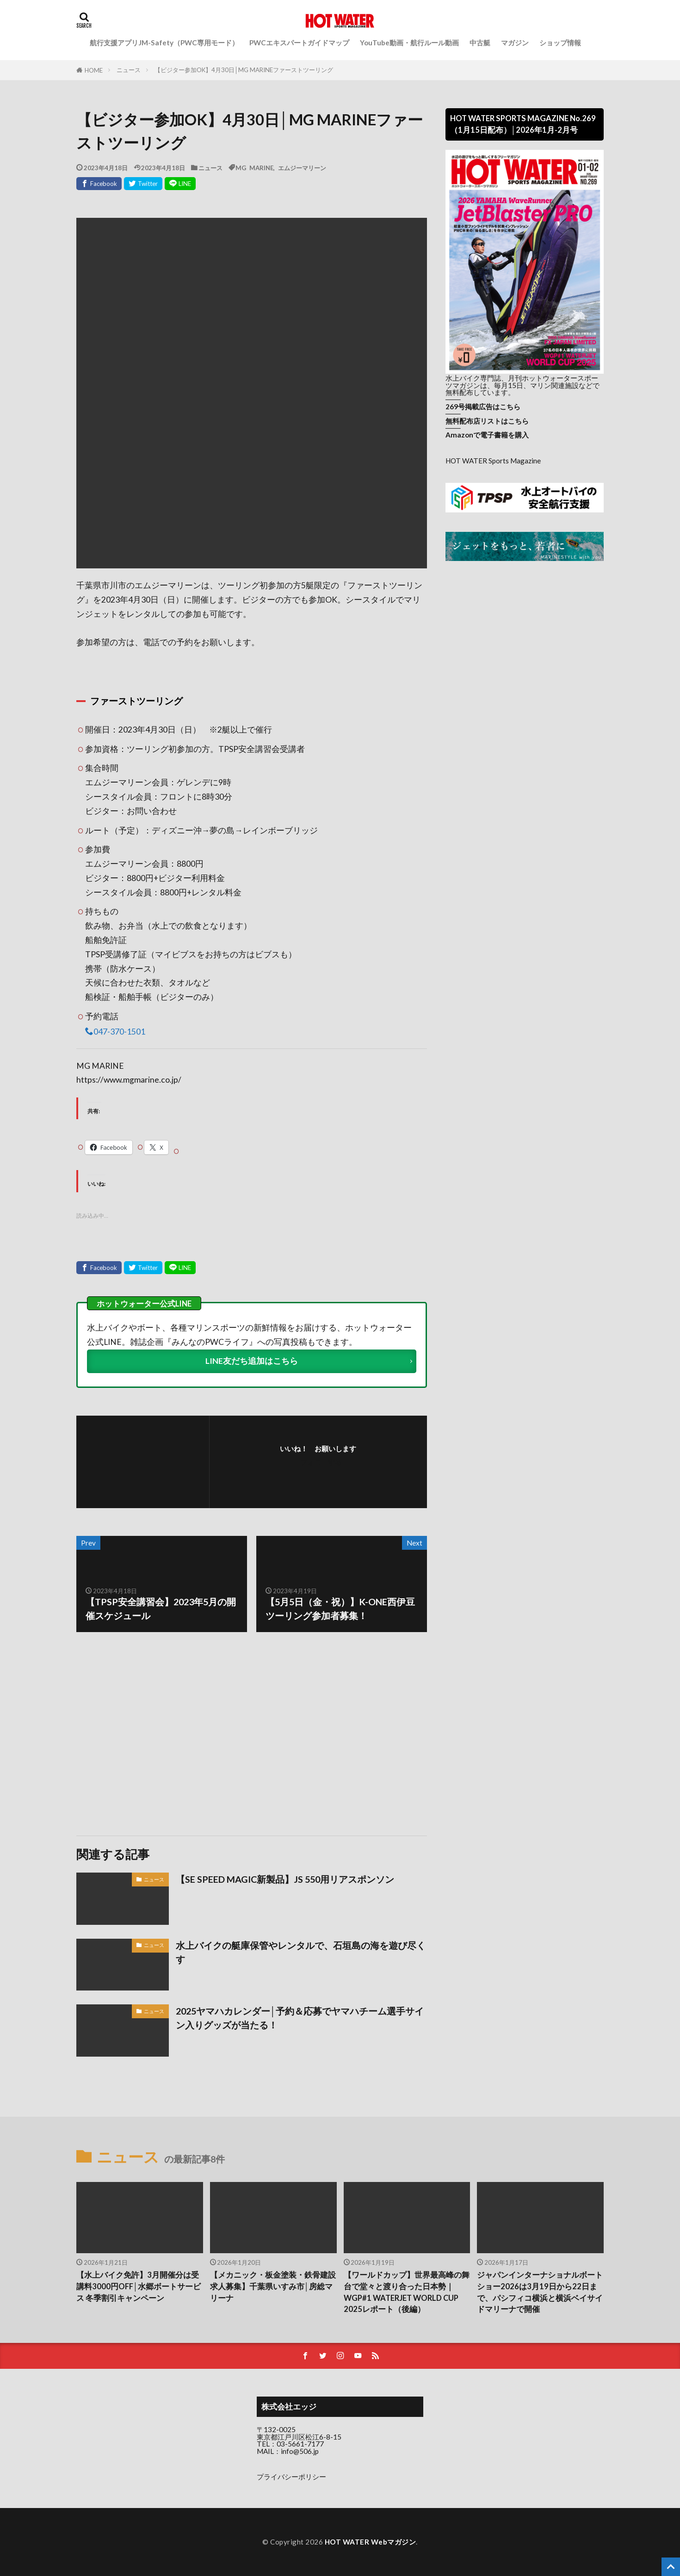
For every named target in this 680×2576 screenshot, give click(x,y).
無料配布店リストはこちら (487, 421)
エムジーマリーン (302, 168)
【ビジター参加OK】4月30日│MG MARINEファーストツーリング (244, 70)
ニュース (129, 70)
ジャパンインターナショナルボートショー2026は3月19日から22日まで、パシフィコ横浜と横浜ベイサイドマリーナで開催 (540, 2292)
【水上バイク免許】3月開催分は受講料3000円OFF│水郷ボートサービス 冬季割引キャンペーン (138, 2286)
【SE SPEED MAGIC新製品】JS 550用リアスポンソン (285, 1879)
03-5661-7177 (300, 2444)
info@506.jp (300, 2451)
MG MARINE (254, 168)
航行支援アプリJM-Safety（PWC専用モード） (164, 42)
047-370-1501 (119, 1031)
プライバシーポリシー (291, 2476)
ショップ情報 (560, 42)
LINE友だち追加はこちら (251, 1361)
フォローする (321, 1462)
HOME (94, 70)
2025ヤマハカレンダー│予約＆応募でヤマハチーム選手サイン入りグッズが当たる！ (300, 2017)
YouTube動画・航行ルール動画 (409, 42)
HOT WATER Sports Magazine (493, 460)
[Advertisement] (163, 1734)
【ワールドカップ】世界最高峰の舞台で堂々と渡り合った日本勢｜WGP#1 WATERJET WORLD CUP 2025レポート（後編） (407, 2292)
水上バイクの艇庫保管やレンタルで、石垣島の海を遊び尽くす (301, 1952)
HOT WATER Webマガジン (370, 2542)
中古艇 (480, 42)
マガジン (515, 42)
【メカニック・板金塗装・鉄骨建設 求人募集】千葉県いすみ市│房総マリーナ (273, 2286)
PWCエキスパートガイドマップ (299, 42)
